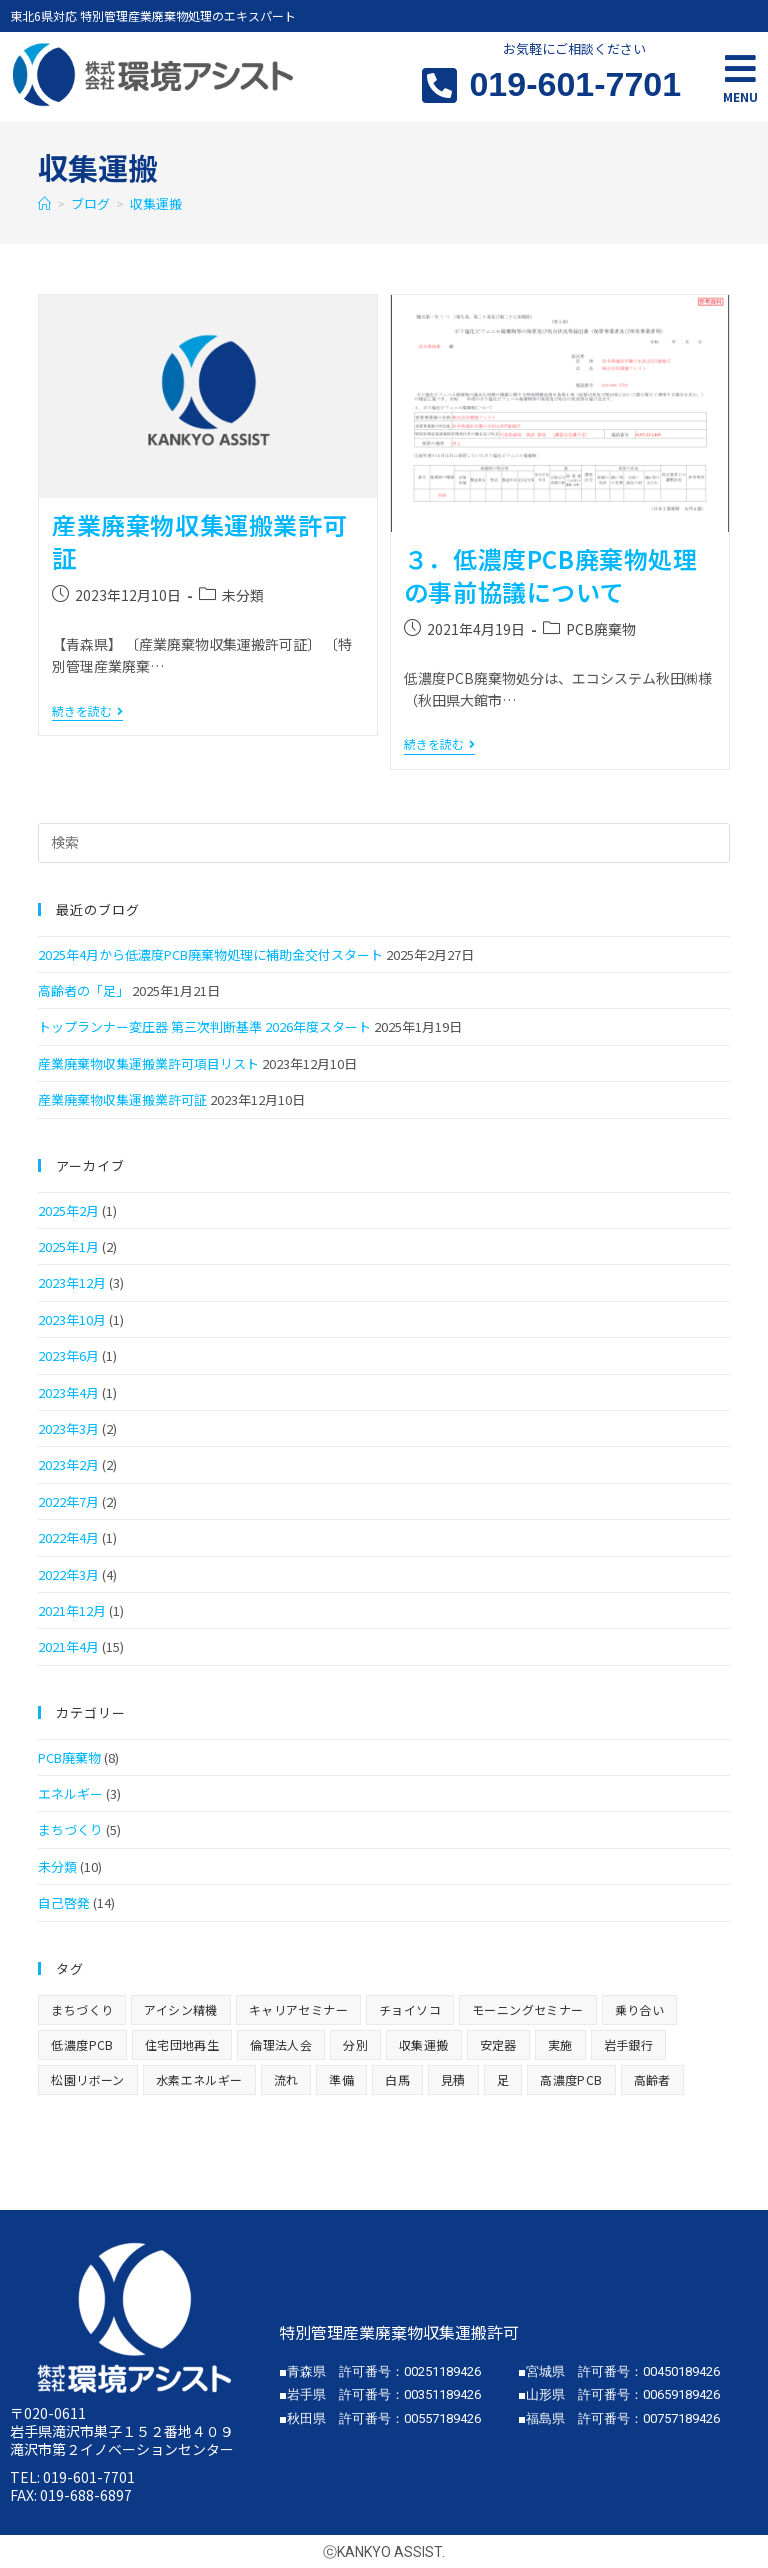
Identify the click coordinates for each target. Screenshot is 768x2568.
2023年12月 (72, 1282)
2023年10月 (72, 1319)
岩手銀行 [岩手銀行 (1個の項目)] (629, 2044)
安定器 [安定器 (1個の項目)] (498, 2044)
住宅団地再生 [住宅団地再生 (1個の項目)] (182, 2044)
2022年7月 (68, 1501)
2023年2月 (68, 1464)
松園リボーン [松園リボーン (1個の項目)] (87, 2079)
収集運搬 (156, 203)
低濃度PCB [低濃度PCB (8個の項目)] (82, 2044)
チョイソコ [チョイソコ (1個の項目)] (410, 2009)
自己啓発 (64, 1902)
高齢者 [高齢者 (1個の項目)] (652, 2079)
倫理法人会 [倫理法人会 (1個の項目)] (281, 2044)
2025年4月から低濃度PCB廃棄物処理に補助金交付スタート (210, 954)
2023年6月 (68, 1355)
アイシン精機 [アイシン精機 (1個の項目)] (180, 2009)
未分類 (243, 595)
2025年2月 (68, 1210)
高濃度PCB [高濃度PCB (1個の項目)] (571, 2079)
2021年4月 (68, 1646)
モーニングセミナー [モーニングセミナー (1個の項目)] (528, 2009)
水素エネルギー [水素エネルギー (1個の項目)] (199, 2079)
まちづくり (70, 1829)
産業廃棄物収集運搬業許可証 (199, 541)
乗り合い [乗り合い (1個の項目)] (640, 2009)
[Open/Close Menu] (740, 68)
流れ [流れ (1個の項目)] (286, 2079)
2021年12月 (72, 1610)
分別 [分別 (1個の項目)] (355, 2044)
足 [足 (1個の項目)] (503, 2079)
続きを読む (87, 711)
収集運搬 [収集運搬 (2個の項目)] (424, 2044)
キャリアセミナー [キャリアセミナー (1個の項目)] (298, 2009)
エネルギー (70, 1793)
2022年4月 (68, 1537)
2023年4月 (68, 1392)
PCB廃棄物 (601, 629)
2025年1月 (68, 1246)
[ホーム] (44, 203)
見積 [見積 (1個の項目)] (453, 2079)
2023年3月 (68, 1428)
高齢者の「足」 (83, 990)
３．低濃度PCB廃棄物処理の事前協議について (551, 575)
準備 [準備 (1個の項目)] (341, 2079)
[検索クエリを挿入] (383, 843)
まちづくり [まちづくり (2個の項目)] (82, 2009)
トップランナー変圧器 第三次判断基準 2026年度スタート (204, 1026)
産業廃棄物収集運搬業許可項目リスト (148, 1063)
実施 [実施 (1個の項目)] (560, 2044)
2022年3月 (68, 1574)
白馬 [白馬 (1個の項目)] (397, 2079)
